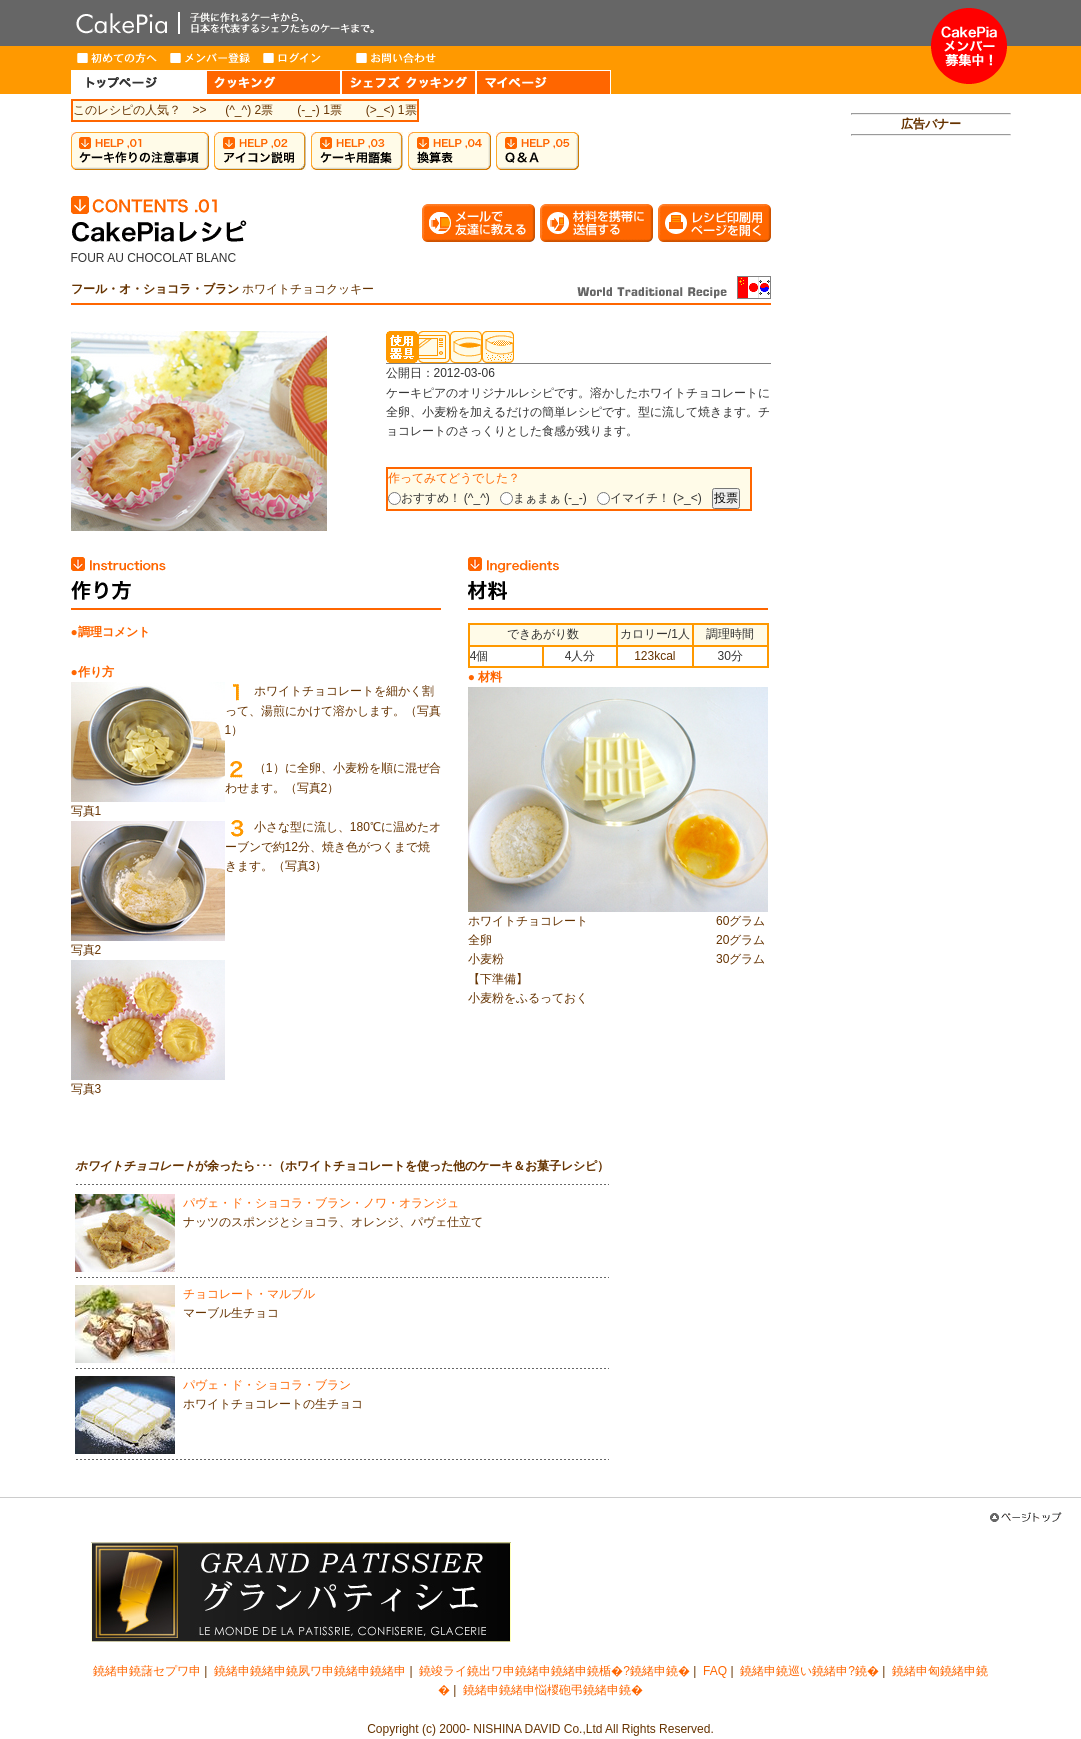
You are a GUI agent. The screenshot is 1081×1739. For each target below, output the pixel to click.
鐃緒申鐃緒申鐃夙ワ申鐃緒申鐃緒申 (310, 1671)
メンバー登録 (210, 58)
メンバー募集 (969, 46)
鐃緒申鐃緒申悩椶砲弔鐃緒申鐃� (553, 1690)
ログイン (303, 58)
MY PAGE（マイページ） (543, 82)
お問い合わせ (396, 58)
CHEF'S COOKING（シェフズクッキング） (408, 82)
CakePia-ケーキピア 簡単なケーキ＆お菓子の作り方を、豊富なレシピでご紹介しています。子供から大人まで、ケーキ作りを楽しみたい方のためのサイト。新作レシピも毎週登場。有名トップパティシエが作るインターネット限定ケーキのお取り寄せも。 (501, 23)
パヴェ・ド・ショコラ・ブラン (267, 1385)
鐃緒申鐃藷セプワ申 (147, 1671)
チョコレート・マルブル (249, 1294)
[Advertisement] (931, 456)
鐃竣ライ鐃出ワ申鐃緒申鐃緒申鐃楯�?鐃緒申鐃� (554, 1671)
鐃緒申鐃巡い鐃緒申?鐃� (809, 1671)
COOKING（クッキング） (273, 82)
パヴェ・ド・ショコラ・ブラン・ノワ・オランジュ (321, 1203)
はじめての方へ (117, 58)
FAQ (715, 1671)
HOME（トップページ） (138, 82)
